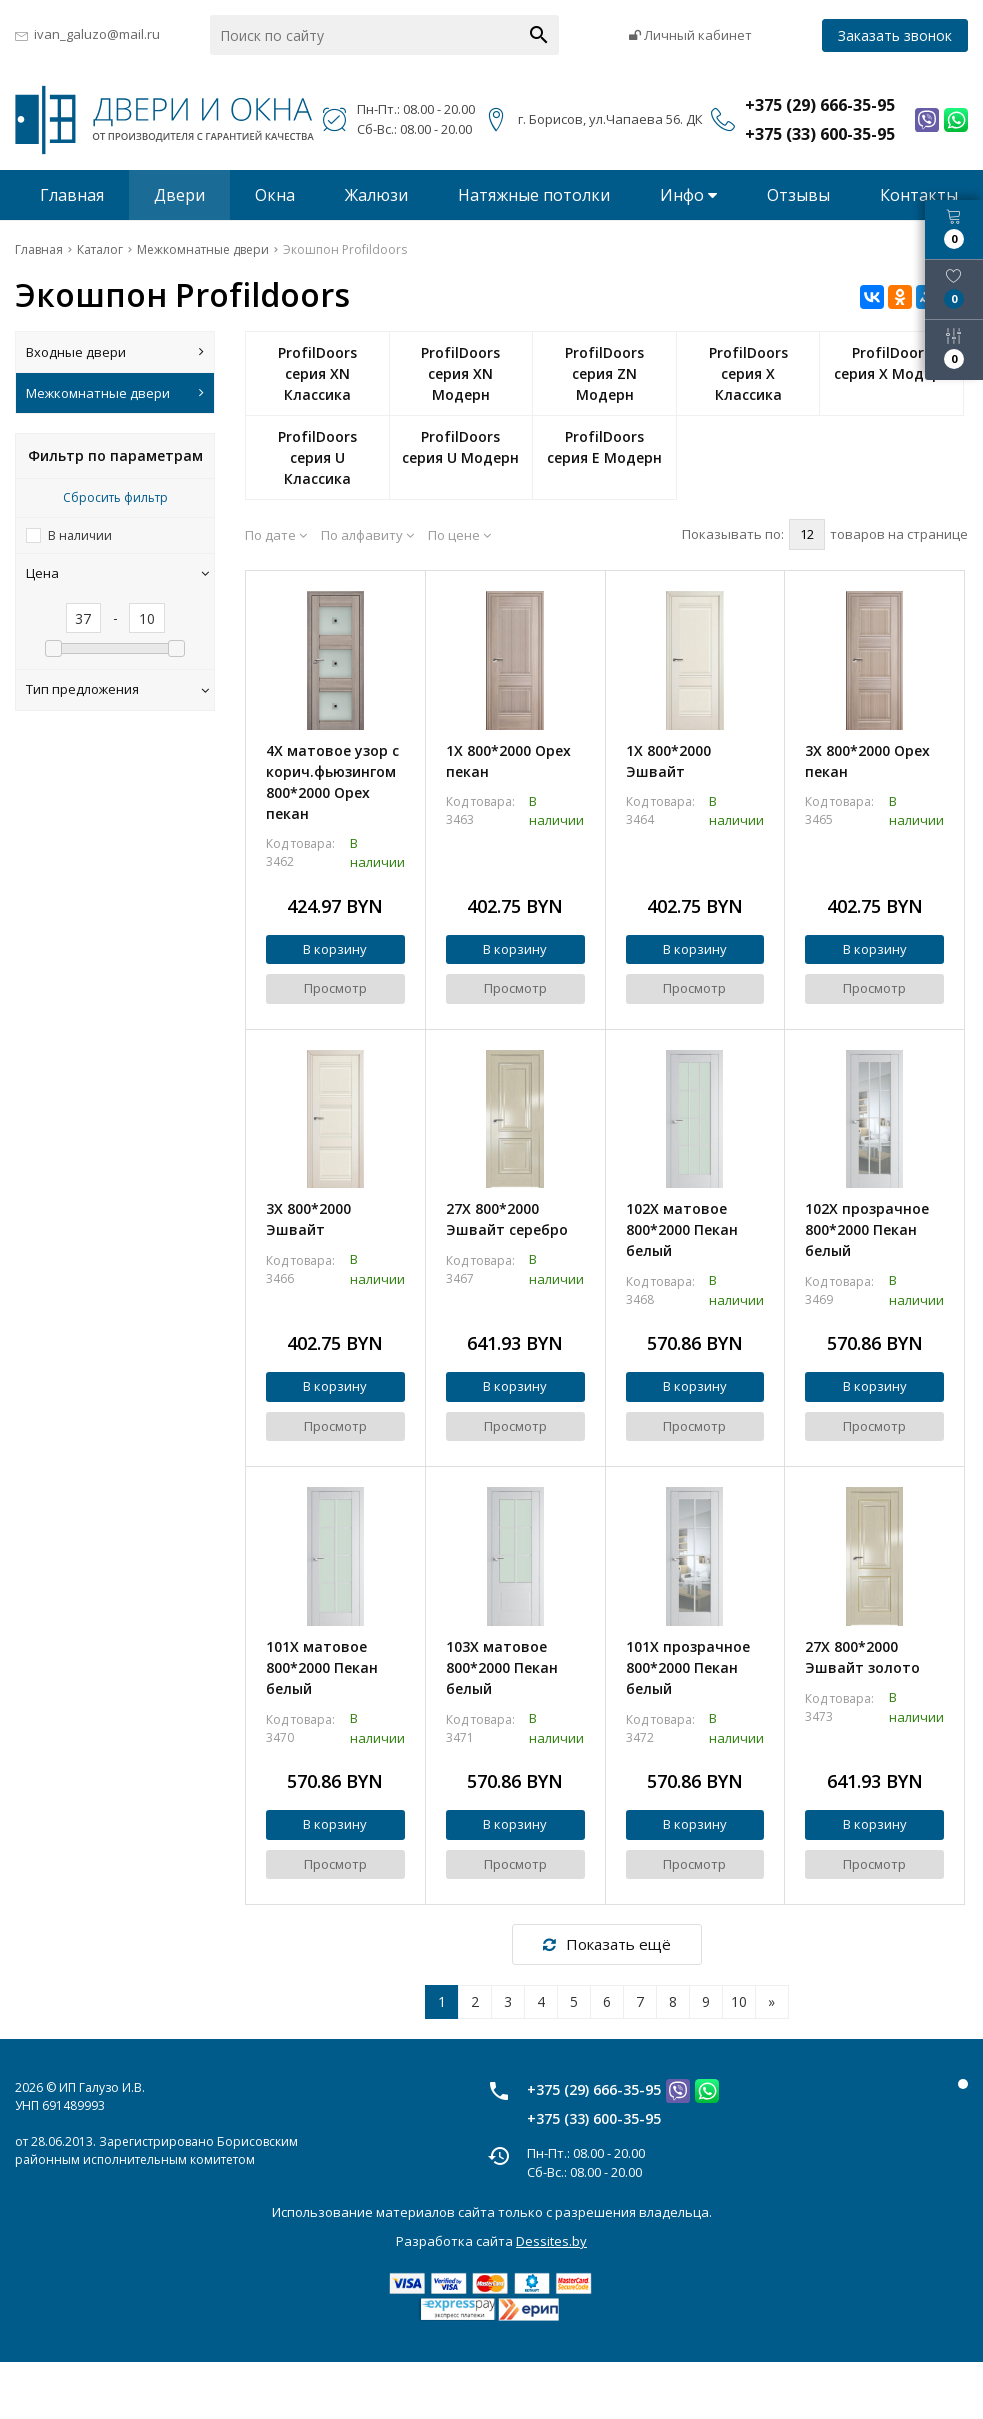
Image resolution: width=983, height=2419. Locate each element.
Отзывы (798, 195)
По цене (459, 535)
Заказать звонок (895, 35)
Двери (179, 195)
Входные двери (115, 352)
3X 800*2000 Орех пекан (867, 761)
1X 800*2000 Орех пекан (508, 761)
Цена (117, 573)
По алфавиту (367, 535)
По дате (276, 535)
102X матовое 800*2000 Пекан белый (682, 1229)
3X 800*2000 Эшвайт (308, 1219)
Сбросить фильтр (115, 497)
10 (739, 2001)
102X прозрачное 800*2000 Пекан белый (867, 1229)
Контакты (919, 195)
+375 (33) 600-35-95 (594, 2118)
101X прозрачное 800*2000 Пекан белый (688, 1667)
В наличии (80, 535)
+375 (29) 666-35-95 (594, 2089)
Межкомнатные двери (115, 393)
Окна (275, 195)
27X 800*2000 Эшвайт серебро (507, 1219)
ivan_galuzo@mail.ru (97, 34)
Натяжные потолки (534, 195)
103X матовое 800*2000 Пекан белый (502, 1667)
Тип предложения (117, 689)
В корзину (335, 949)
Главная (72, 195)
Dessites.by (551, 2241)
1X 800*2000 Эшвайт (668, 761)
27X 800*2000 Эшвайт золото (862, 1657)
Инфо (688, 195)
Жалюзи (376, 195)
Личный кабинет (690, 35)
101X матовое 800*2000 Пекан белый (322, 1667)
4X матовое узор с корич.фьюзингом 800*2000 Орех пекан (332, 782)
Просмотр (335, 988)
